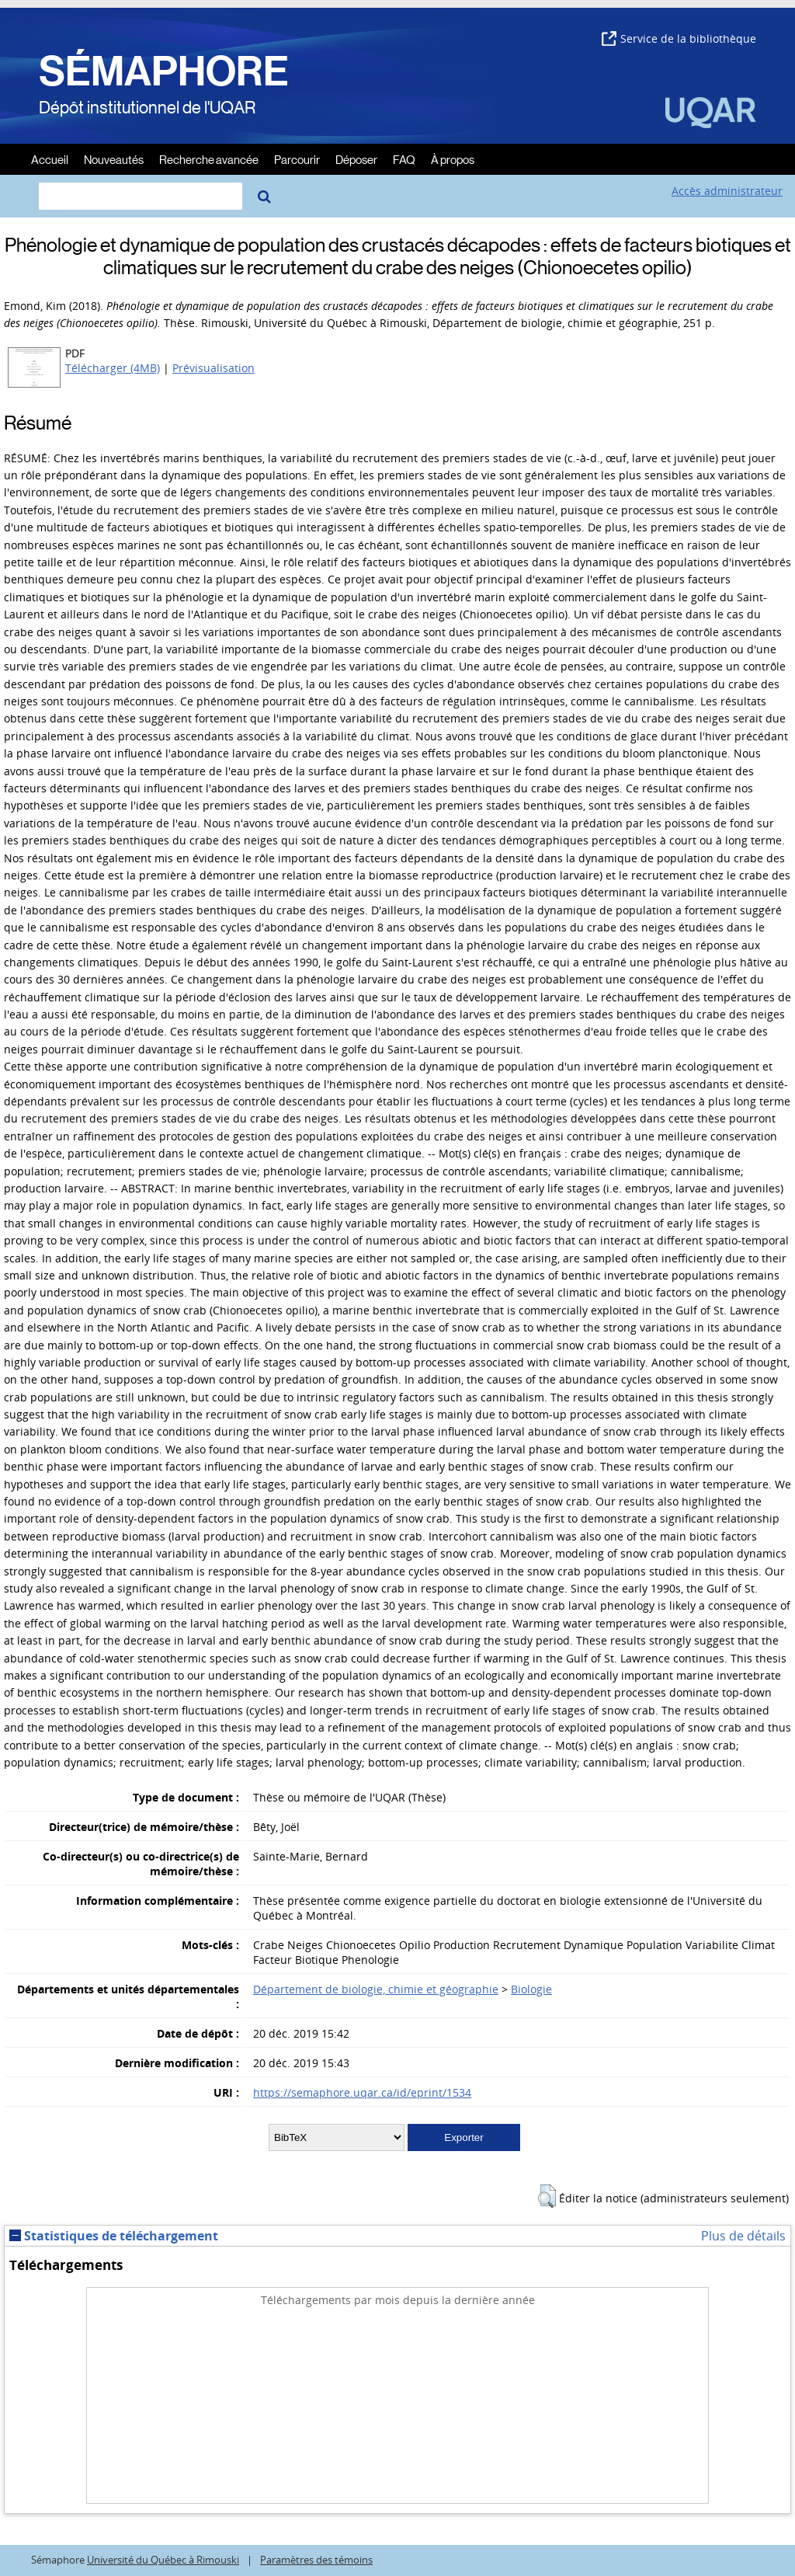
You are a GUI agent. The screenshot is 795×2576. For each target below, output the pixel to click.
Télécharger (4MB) (112, 367)
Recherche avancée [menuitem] (209, 158)
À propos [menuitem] (452, 158)
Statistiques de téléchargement (113, 2235)
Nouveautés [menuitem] (114, 158)
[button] (547, 2196)
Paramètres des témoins (316, 2560)
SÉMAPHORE (164, 71)
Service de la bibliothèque (679, 38)
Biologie (531, 1989)
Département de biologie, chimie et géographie (375, 1989)
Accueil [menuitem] (49, 158)
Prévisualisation (213, 367)
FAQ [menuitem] (404, 158)
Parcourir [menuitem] (297, 158)
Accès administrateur (727, 190)
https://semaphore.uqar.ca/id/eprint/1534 (362, 2092)
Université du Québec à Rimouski (163, 2560)
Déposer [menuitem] (356, 158)
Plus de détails (743, 2235)
